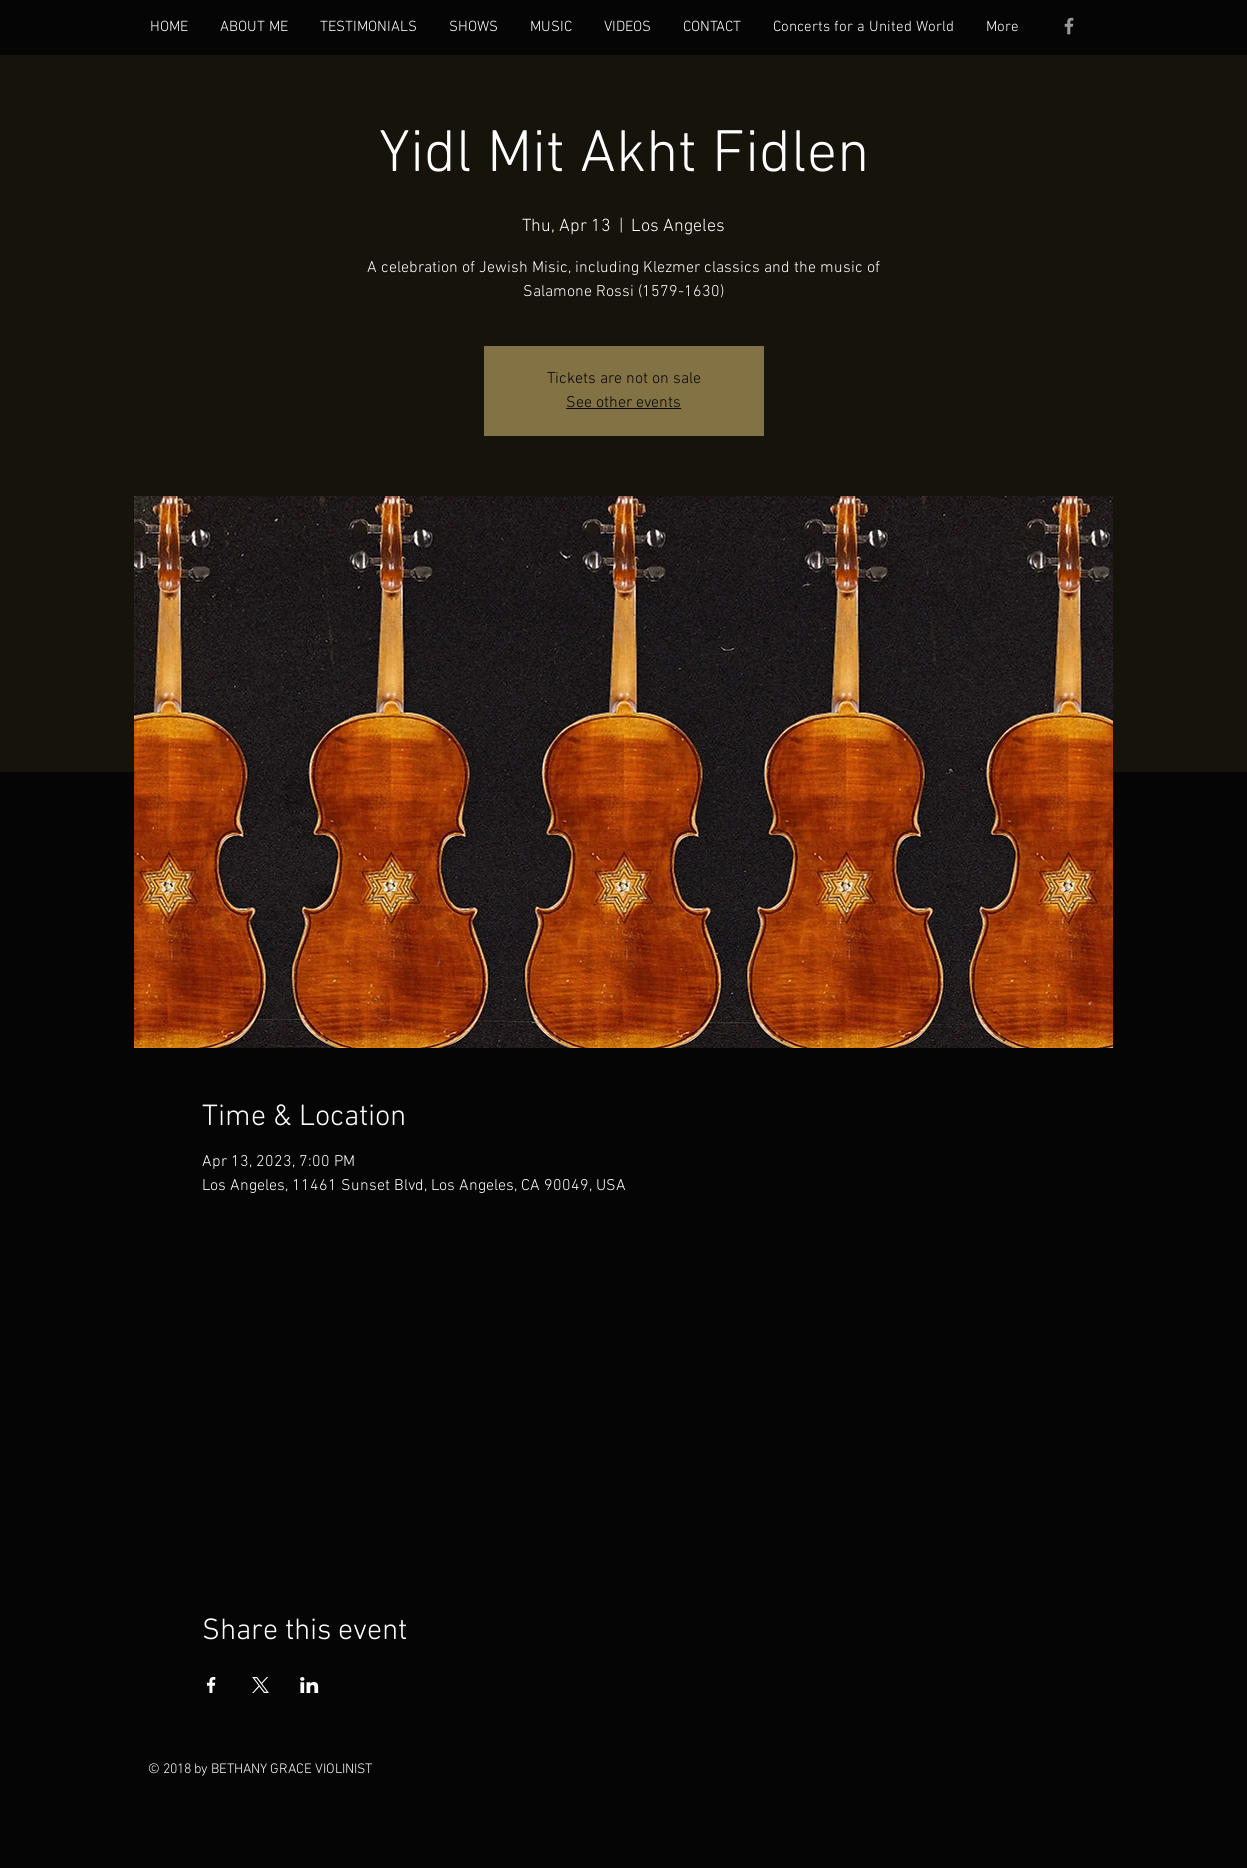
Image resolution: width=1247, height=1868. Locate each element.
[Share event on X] (260, 1685)
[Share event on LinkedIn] (309, 1685)
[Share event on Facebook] (211, 1685)
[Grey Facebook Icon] (1069, 26)
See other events (623, 403)
